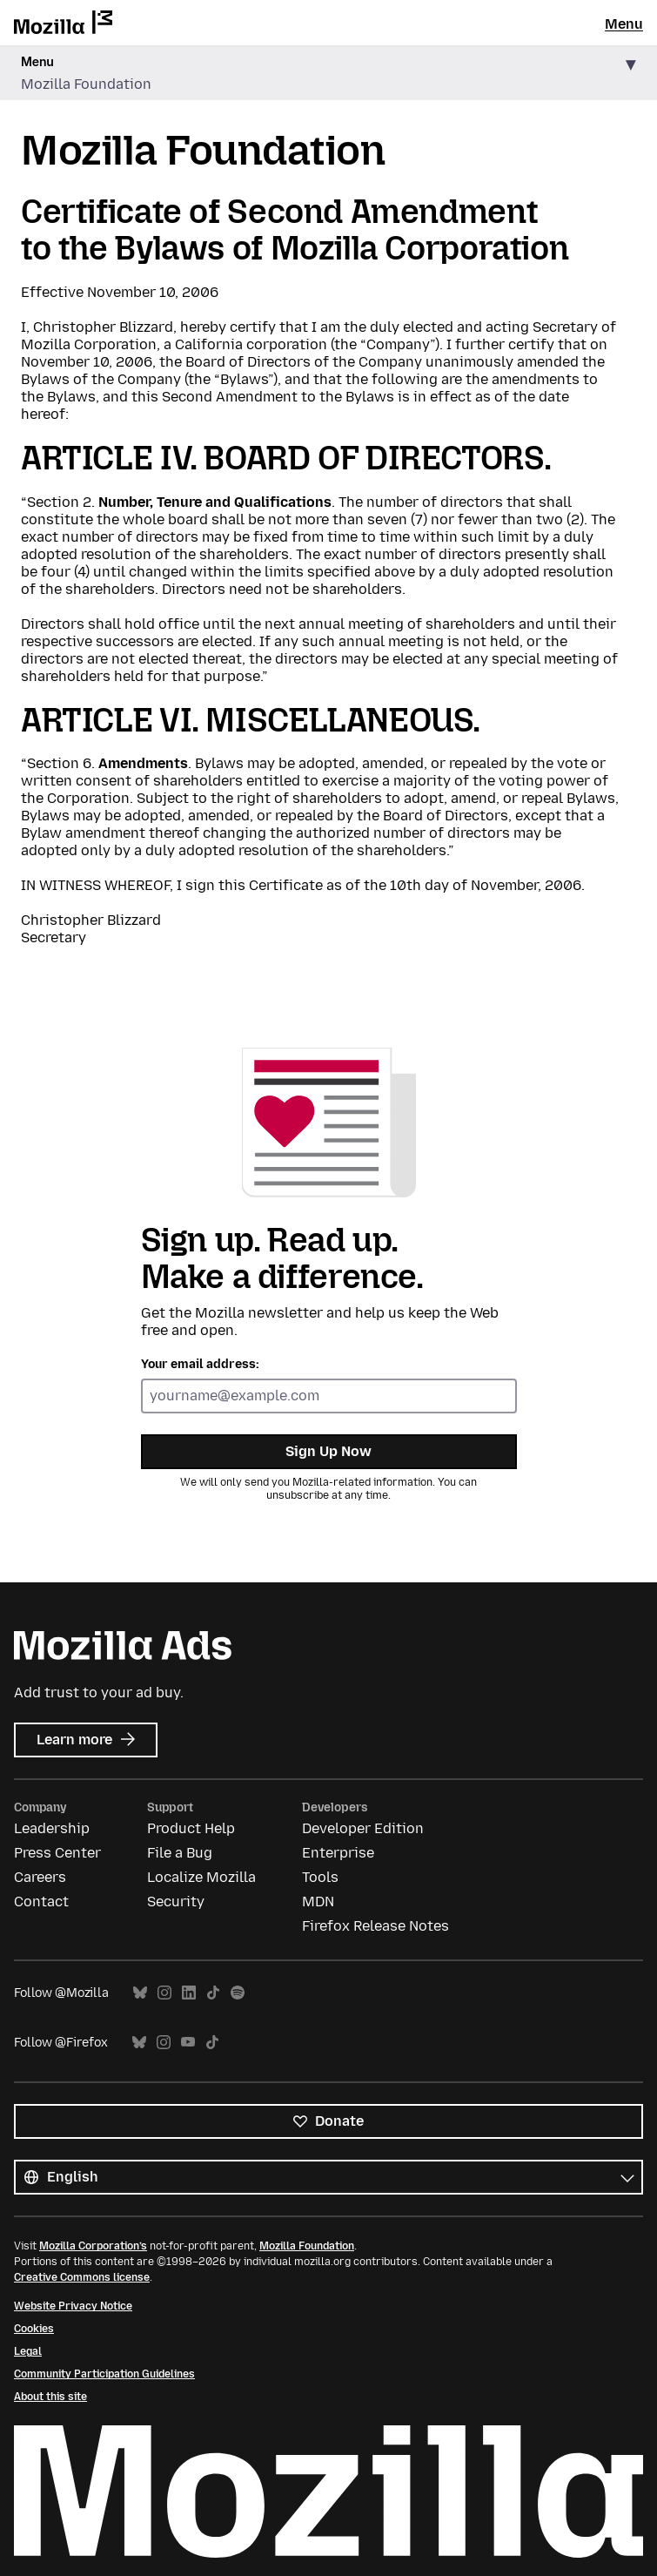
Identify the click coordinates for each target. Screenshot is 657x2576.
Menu (624, 24)
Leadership (52, 1828)
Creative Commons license (82, 2277)
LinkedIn (188, 1993)
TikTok (213, 1993)
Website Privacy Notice (73, 2306)
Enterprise (338, 1852)
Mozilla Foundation (306, 2246)
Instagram (164, 1993)
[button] (328, 73)
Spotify (237, 1993)
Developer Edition (363, 1828)
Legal (28, 2351)
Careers (40, 1877)
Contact (41, 1901)
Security (175, 1901)
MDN (318, 1901)
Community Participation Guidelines (104, 2374)
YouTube (188, 2042)
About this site (50, 2397)
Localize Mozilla (201, 1877)
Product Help (191, 1828)
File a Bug (179, 1852)
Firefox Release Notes (375, 1926)
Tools (320, 1877)
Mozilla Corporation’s (93, 2246)
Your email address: (200, 1364)
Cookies (34, 2329)
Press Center (57, 1852)
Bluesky (140, 1993)
